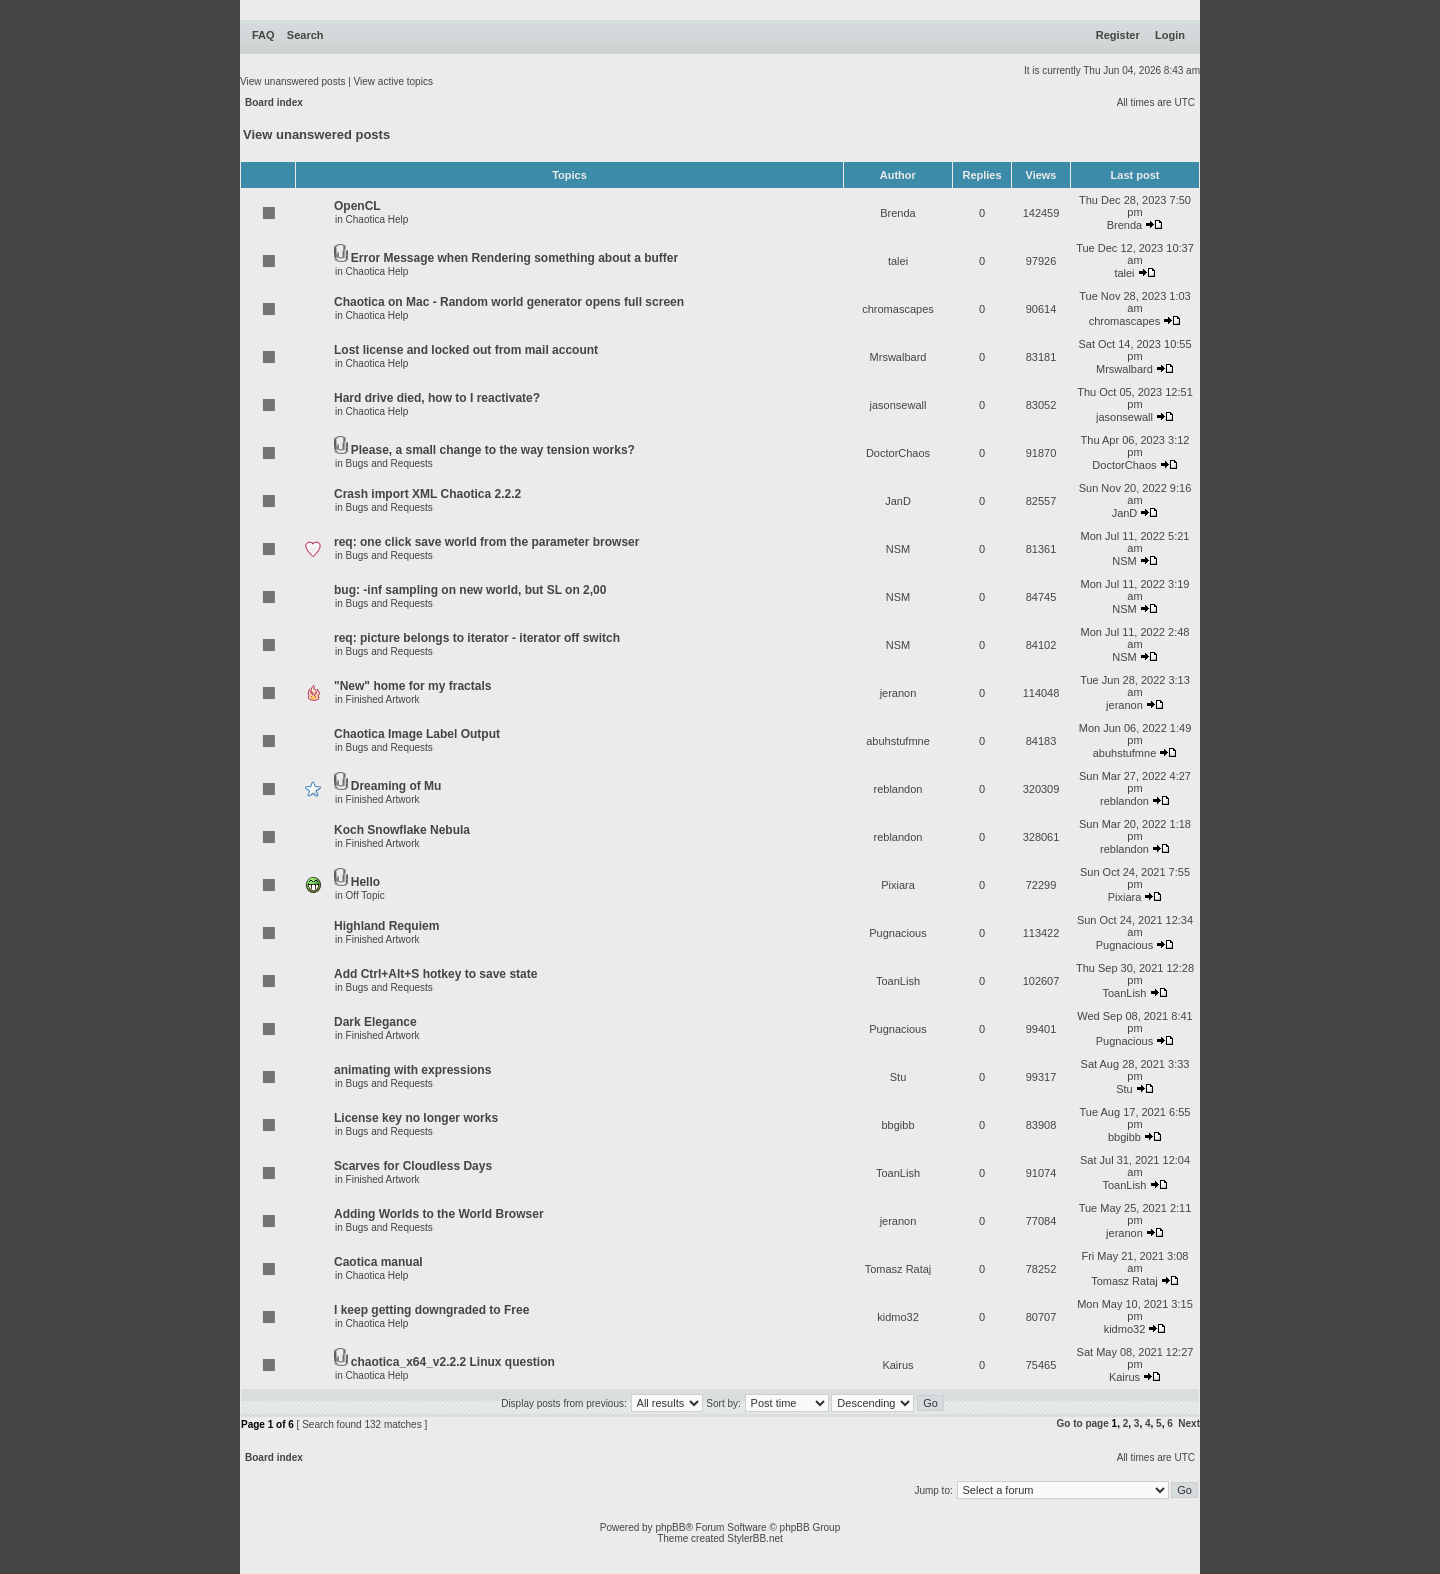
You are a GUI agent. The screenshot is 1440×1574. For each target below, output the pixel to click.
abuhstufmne (898, 741)
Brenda (897, 213)
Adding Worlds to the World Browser (439, 1214)
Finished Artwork (383, 699)
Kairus (897, 1365)
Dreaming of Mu (396, 786)
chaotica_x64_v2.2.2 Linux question (453, 1362)
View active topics (393, 81)
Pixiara (898, 885)
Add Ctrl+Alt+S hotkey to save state (435, 974)
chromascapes (898, 309)
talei (898, 261)
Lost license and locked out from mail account (466, 350)
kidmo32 (898, 1317)
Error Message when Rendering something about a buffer (514, 258)
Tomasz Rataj (898, 1269)
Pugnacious (898, 933)
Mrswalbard (898, 357)
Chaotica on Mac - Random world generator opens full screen (509, 302)
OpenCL (357, 206)
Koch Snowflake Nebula (402, 830)
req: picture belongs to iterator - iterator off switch (477, 638)
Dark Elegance (375, 1022)
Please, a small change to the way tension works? (493, 450)
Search (305, 35)
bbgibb (897, 1125)
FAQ (263, 35)
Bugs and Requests (389, 463)
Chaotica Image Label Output (417, 734)
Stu (898, 1077)
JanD (898, 501)
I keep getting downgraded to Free (431, 1310)
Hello (365, 882)
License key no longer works (416, 1118)
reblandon (898, 789)
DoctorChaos (898, 453)
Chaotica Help (377, 219)
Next (1189, 1423)
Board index (274, 102)
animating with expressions (412, 1070)
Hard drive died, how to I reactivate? (437, 398)
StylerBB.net (755, 1538)
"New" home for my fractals (412, 686)
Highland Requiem (386, 926)
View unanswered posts (292, 81)
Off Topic (365, 895)
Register (1118, 35)
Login (1170, 35)
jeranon (898, 693)
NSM (898, 549)
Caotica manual (378, 1262)
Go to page (1083, 1423)
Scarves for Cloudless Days (413, 1166)
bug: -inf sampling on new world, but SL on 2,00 (470, 590)
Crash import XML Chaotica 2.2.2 (427, 494)
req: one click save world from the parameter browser (486, 542)
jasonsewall (898, 405)
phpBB (670, 1527)
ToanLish (898, 981)
